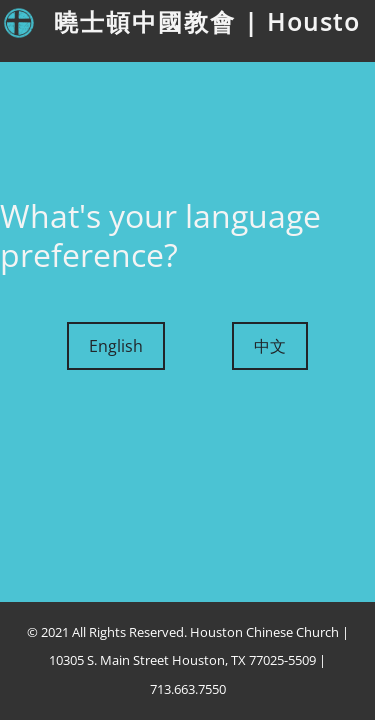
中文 (270, 346)
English (116, 346)
